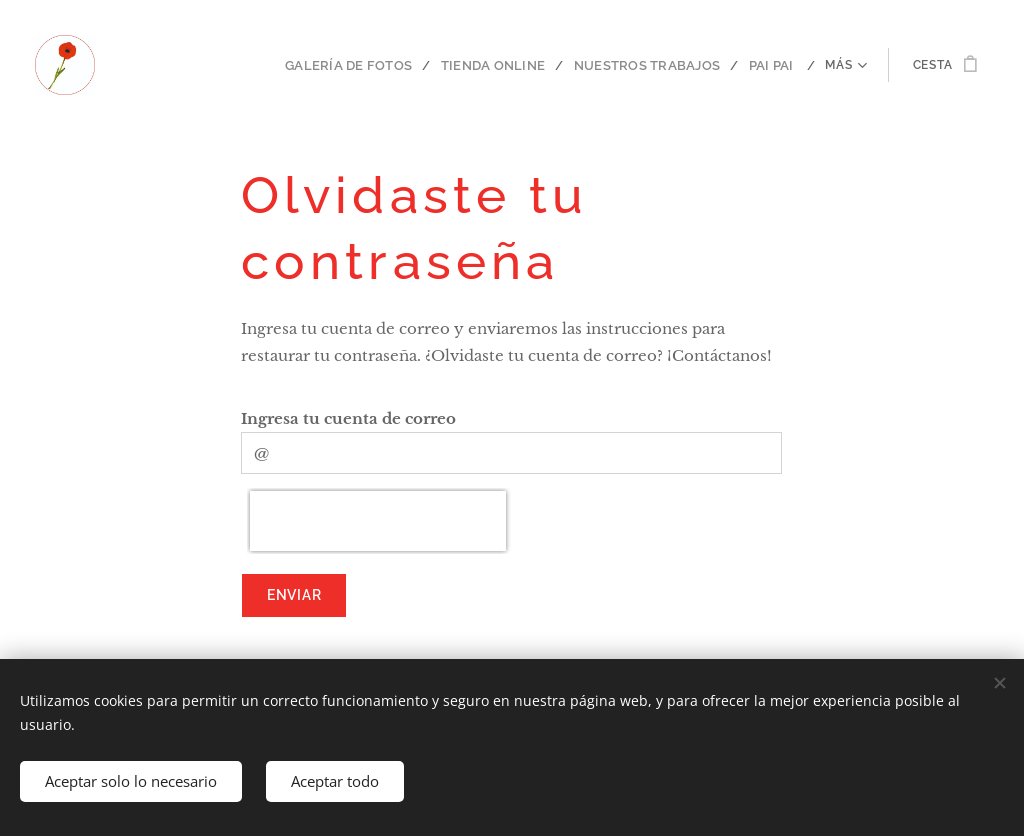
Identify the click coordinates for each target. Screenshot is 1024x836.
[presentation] (378, 521)
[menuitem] (239, 65)
